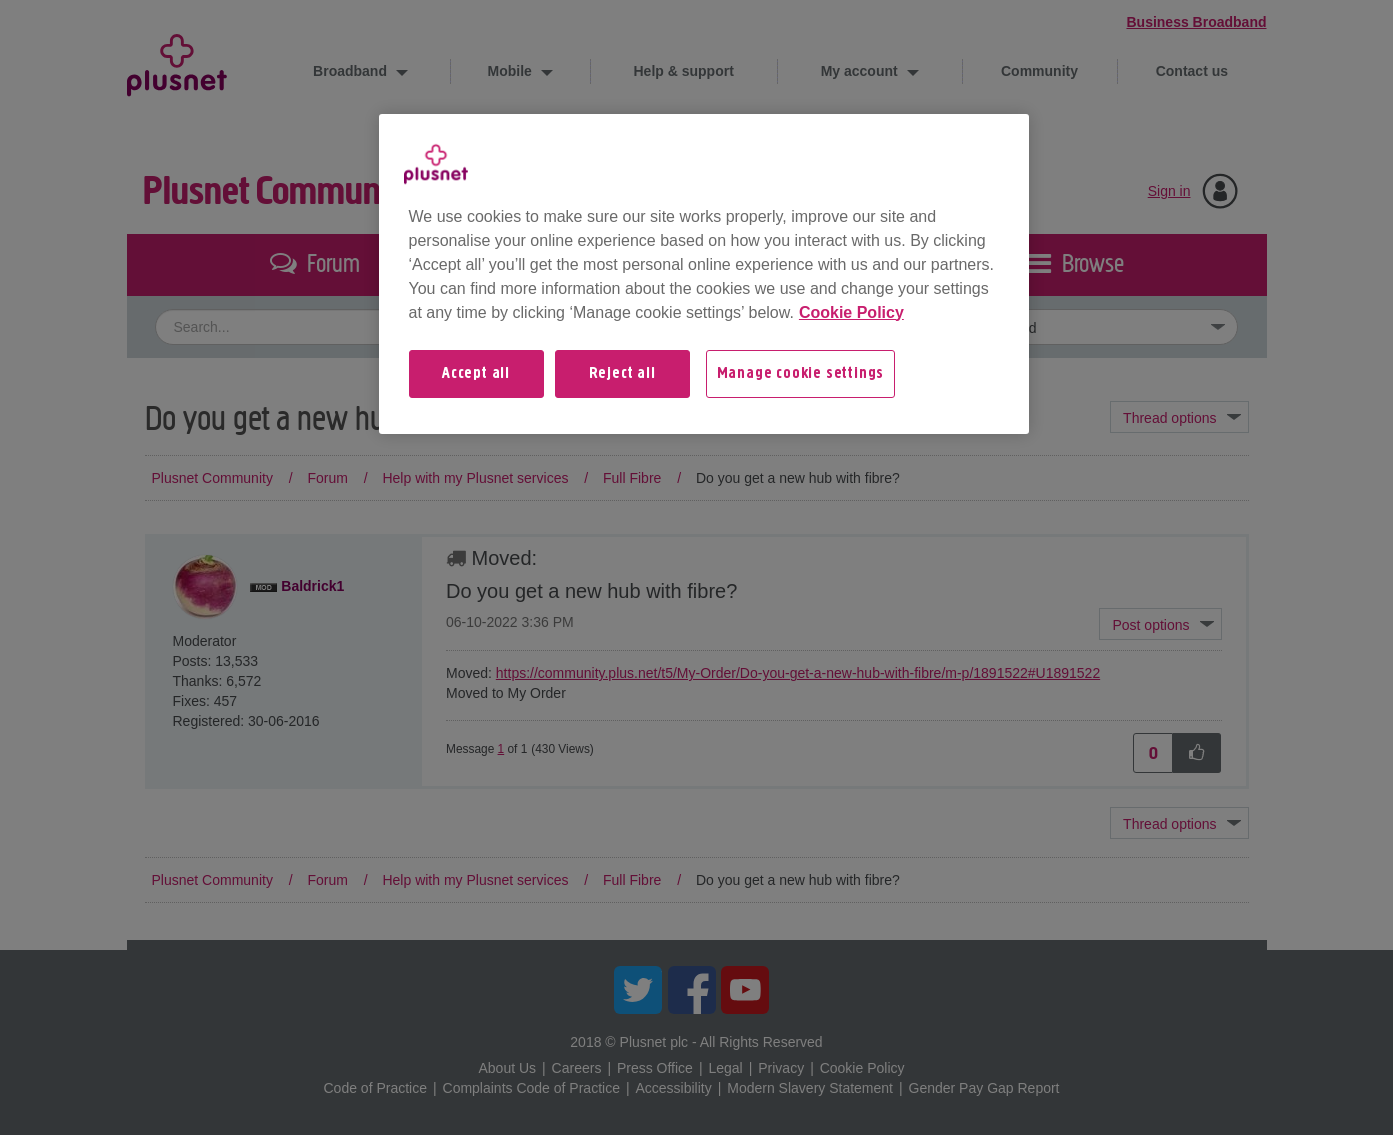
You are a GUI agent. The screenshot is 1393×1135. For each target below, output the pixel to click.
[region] (704, 274)
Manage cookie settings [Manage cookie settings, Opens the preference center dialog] (801, 374)
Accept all (476, 374)
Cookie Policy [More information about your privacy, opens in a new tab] (851, 312)
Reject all (622, 374)
